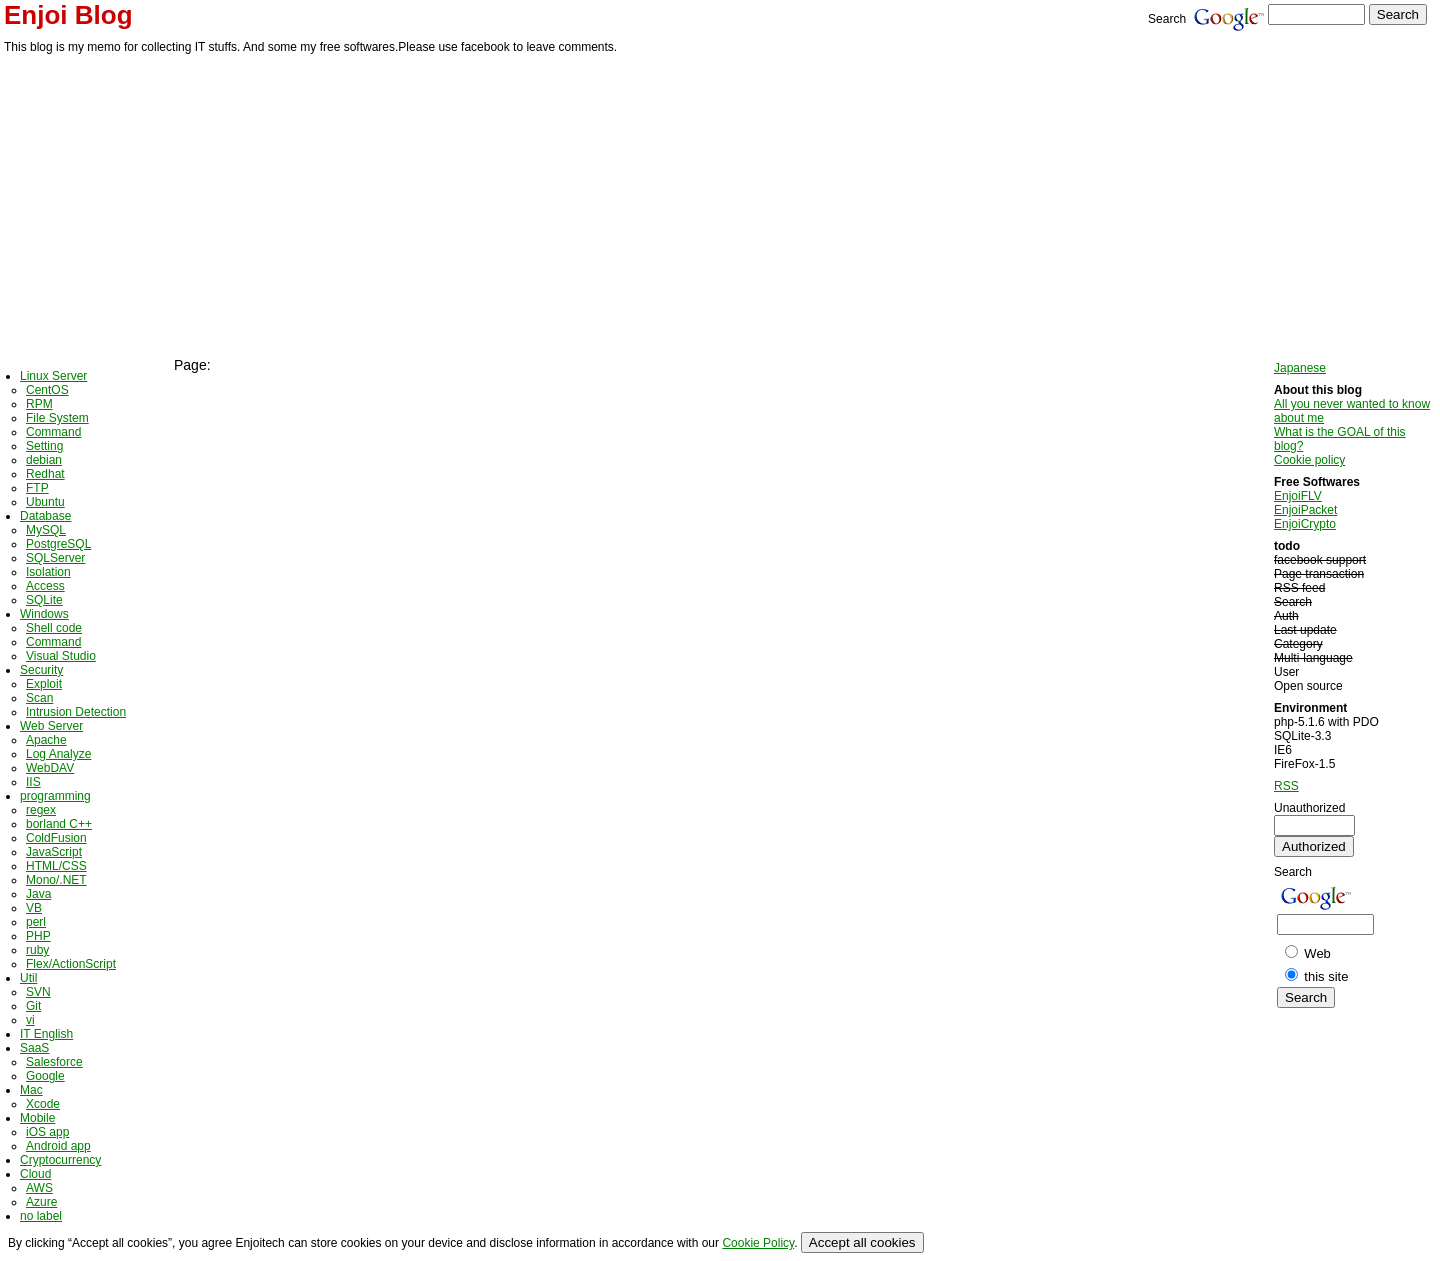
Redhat (45, 474)
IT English (46, 1034)
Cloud (35, 1174)
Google (45, 1076)
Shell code (54, 628)
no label (41, 1216)
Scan (39, 698)
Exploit (44, 684)
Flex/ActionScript (71, 964)
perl (36, 922)
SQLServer (55, 558)
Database (45, 516)
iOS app (47, 1132)
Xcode (43, 1104)
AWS (39, 1188)
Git (33, 1006)
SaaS (34, 1048)
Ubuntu (45, 502)
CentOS (47, 390)
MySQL (46, 530)
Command (53, 432)
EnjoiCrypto (1305, 524)
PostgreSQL (58, 544)
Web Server (51, 726)
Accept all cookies (862, 1242)
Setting (44, 446)
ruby (37, 950)
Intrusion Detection (76, 712)
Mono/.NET (56, 880)
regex (41, 810)
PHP (38, 936)
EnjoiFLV (1298, 496)
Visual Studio (61, 656)
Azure (41, 1202)
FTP (37, 488)
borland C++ (59, 824)
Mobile (37, 1118)
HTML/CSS (56, 866)
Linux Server (53, 376)
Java (38, 894)
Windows (44, 614)
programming (55, 796)
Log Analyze (58, 754)
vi (30, 1020)
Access (45, 586)
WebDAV (50, 768)
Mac (31, 1090)
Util (28, 978)
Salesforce (54, 1062)
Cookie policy (1309, 460)
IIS (33, 782)
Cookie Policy (758, 1243)
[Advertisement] (720, 207)
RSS (1286, 786)
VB (34, 908)
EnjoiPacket (1305, 510)
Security (41, 670)
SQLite (44, 600)
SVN (38, 992)
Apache (46, 740)
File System (57, 418)
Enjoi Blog (68, 15)
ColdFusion (56, 838)
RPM (39, 404)
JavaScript (54, 852)
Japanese (1300, 368)
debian (44, 460)
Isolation (48, 572)
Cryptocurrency (60, 1160)
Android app (58, 1146)
